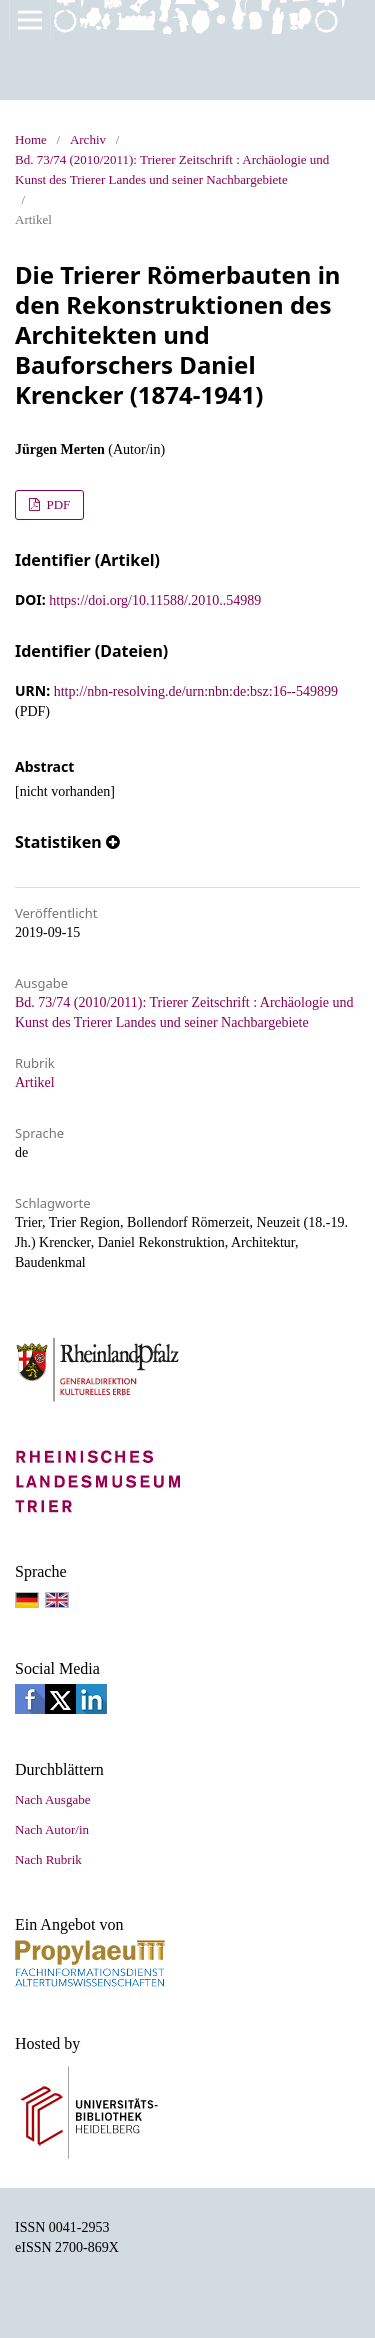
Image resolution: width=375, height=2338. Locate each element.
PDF (56, 504)
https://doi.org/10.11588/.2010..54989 (155, 600)
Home (31, 139)
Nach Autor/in (52, 1829)
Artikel (35, 1082)
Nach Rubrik (48, 1859)
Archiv (88, 139)
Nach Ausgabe (52, 1799)
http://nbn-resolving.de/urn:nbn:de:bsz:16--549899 (196, 691)
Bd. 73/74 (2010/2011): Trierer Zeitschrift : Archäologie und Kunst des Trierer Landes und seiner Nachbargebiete (172, 169)
